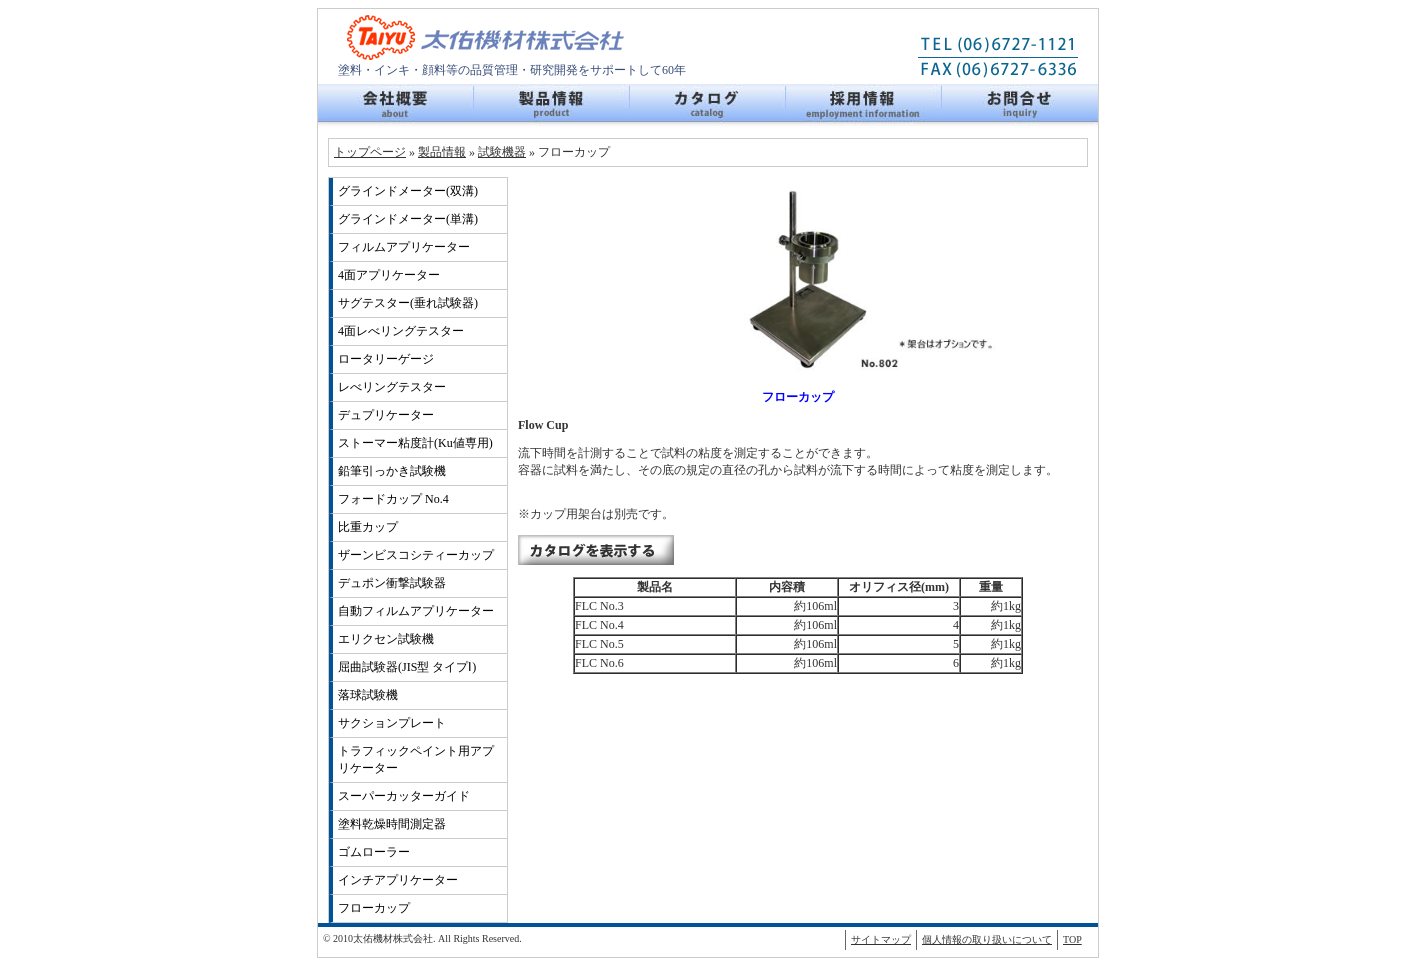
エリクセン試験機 (386, 639)
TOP (1072, 939)
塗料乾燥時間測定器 (392, 824)
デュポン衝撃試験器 (392, 583)
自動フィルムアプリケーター (416, 611)
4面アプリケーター (389, 275)
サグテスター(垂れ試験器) (408, 303)
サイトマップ (881, 939)
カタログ (708, 106)
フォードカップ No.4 (393, 499)
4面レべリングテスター (401, 331)
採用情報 (864, 106)
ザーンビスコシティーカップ (416, 555)
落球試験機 (368, 695)
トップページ (370, 152)
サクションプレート (392, 723)
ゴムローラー (374, 852)
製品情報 (552, 106)
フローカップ (374, 908)
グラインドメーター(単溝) (408, 219)
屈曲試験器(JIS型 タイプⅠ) (407, 667)
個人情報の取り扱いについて (987, 939)
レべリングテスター (392, 387)
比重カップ (368, 527)
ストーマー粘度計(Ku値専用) (415, 443)
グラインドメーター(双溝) (408, 191)
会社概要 (396, 106)
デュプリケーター (386, 415)
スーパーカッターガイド (404, 796)
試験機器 (502, 152)
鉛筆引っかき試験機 (392, 471)
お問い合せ (1020, 106)
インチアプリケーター (398, 880)
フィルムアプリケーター (404, 247)
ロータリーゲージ (386, 359)
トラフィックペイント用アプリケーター (416, 759)
